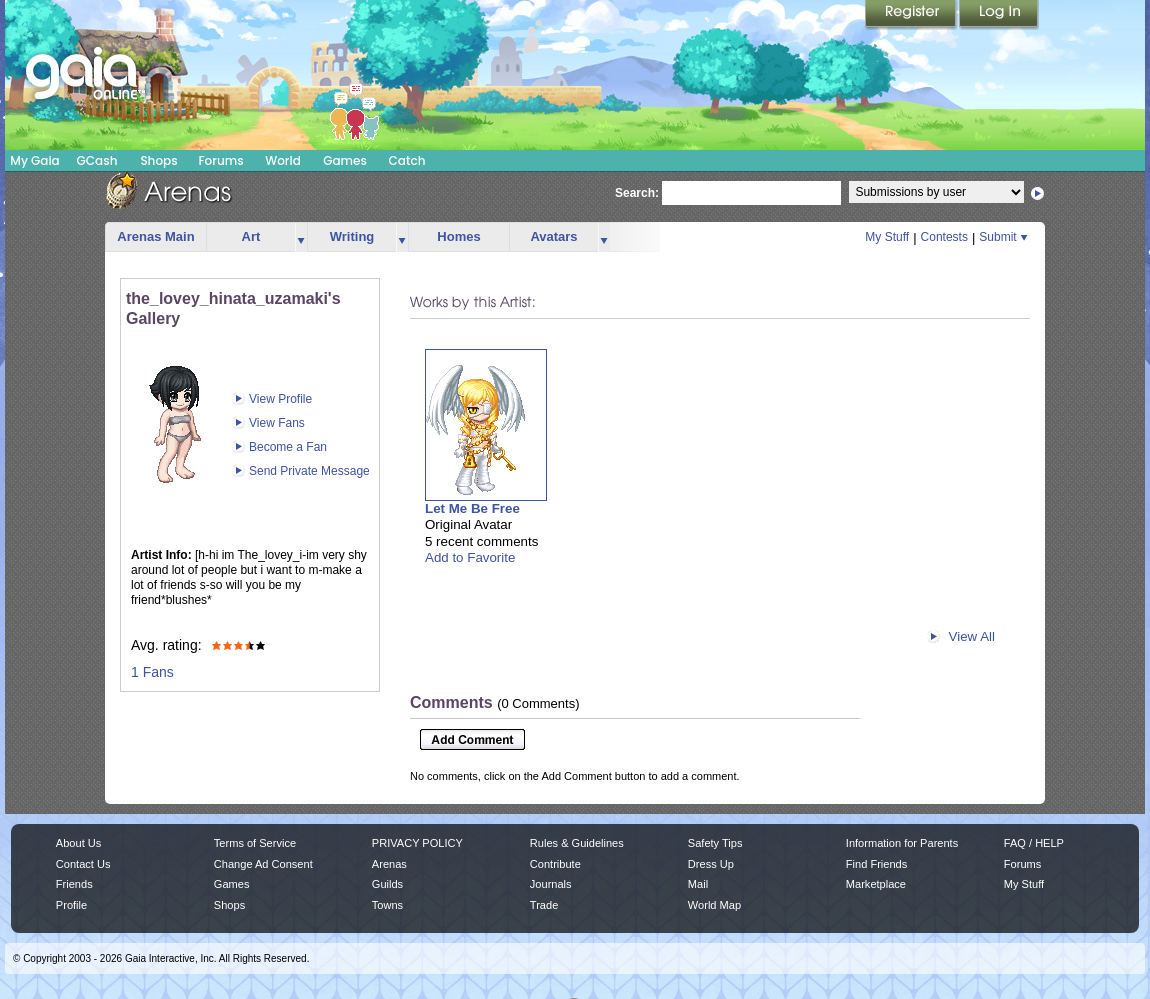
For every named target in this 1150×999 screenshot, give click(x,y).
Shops (158, 160)
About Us (78, 843)
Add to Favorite (470, 557)
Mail (698, 884)
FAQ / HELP (1034, 843)
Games (345, 160)
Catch (407, 160)
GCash (97, 160)
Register (912, 15)
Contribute (555, 864)
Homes (458, 236)
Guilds (387, 884)
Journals (551, 884)
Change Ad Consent (263, 864)
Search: (637, 193)
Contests (944, 237)
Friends (74, 884)
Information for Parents (902, 843)
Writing (352, 236)
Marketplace (876, 884)
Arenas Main (155, 236)
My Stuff (887, 237)
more (301, 237)
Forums (220, 160)
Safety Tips (715, 843)
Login (999, 15)
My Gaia (34, 160)
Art (251, 236)
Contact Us (83, 864)
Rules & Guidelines (577, 843)
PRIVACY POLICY (417, 843)
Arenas (389, 864)
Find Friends (876, 864)
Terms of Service (255, 843)
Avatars (553, 236)
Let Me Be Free (472, 508)
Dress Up (711, 864)
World (283, 160)
